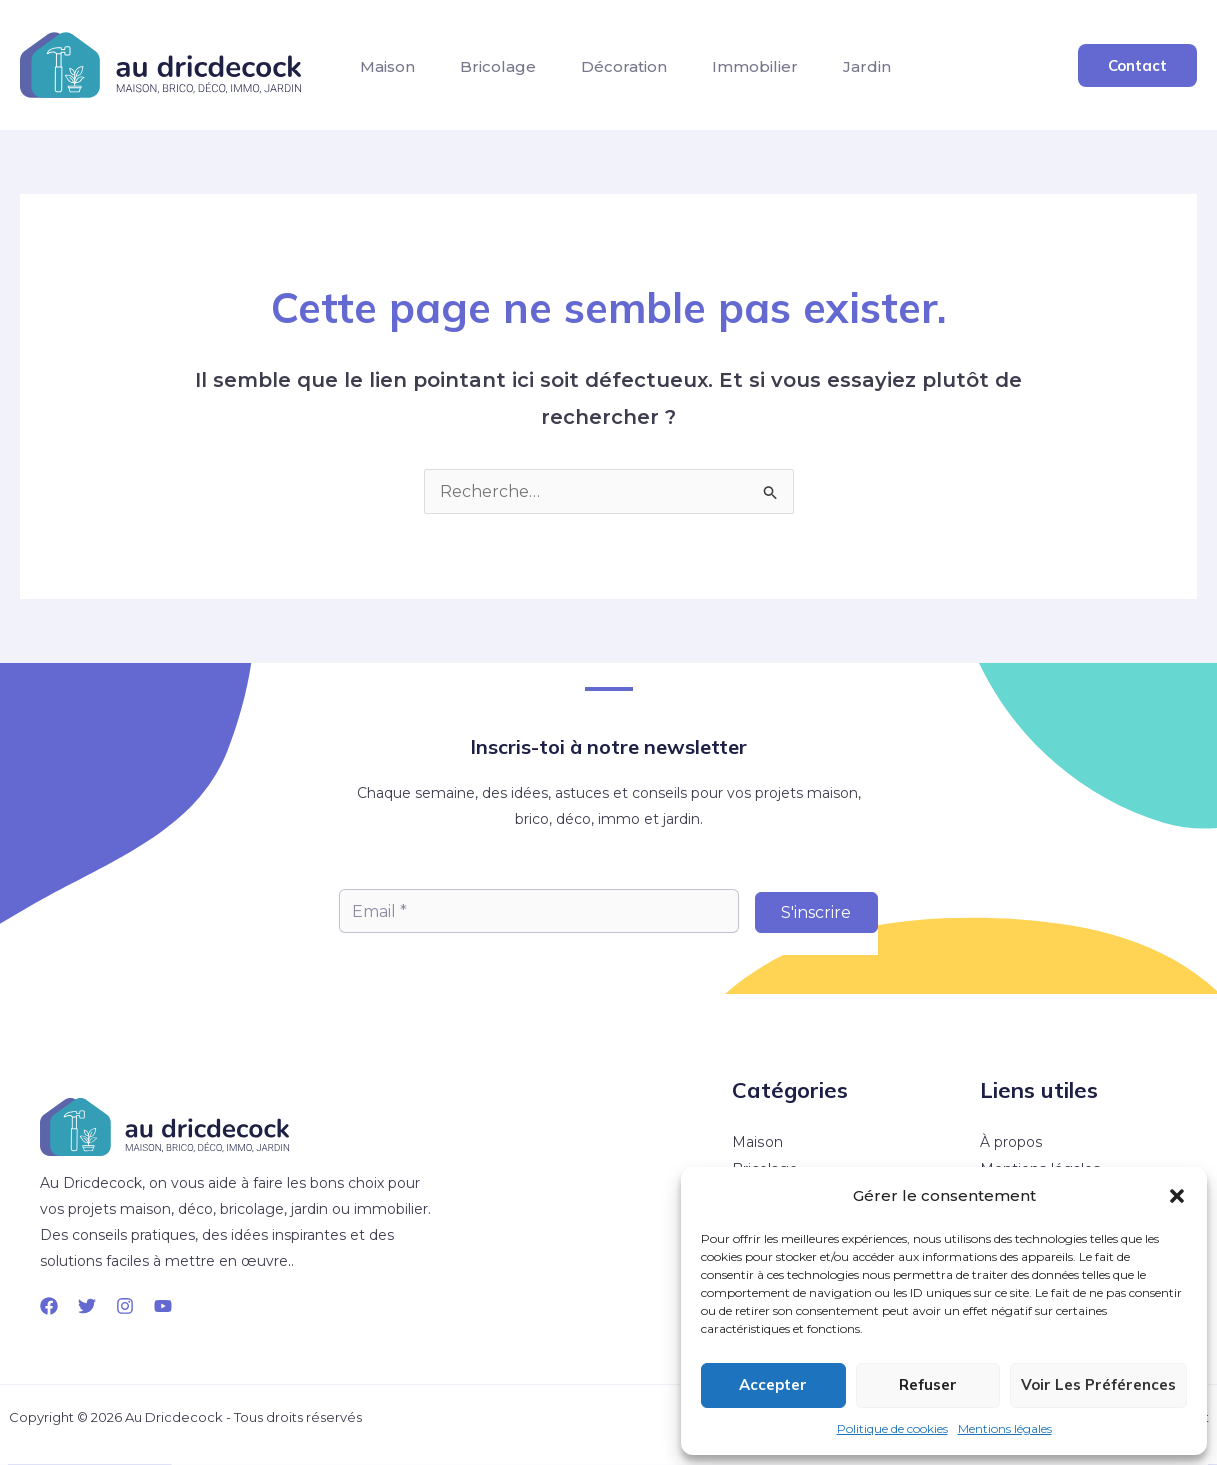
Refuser (928, 1384)
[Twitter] (87, 1306)
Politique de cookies (892, 1428)
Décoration (661, 72)
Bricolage (520, 72)
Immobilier (807, 72)
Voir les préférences (1098, 1384)
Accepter (773, 1384)
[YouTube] (163, 1306)
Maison (394, 72)
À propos (1011, 1142)
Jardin (934, 72)
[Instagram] (125, 1306)
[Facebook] (49, 1306)
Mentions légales (1005, 1428)
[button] (1177, 1196)
